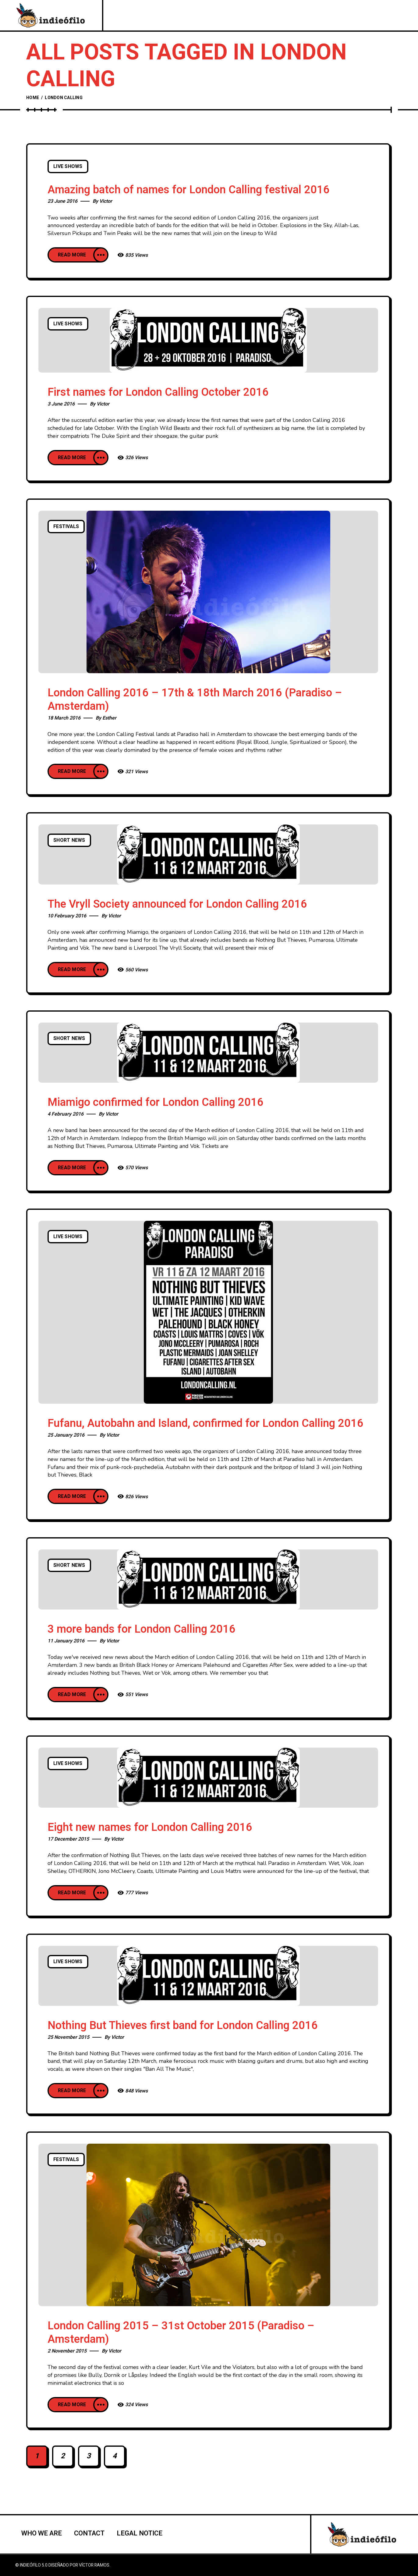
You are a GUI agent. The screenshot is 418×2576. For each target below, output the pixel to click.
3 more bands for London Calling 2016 (142, 1629)
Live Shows (68, 166)
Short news (69, 840)
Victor (105, 201)
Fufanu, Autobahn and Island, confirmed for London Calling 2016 (205, 1423)
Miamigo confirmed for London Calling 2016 (156, 1102)
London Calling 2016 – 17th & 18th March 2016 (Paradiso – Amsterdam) (195, 699)
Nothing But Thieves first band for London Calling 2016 (183, 2025)
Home (32, 98)
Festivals (66, 526)
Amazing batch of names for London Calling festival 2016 (189, 190)
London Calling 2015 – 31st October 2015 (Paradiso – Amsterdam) (181, 2332)
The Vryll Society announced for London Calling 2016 (177, 904)
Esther (109, 718)
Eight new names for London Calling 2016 (150, 1827)
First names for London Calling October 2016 (158, 392)
